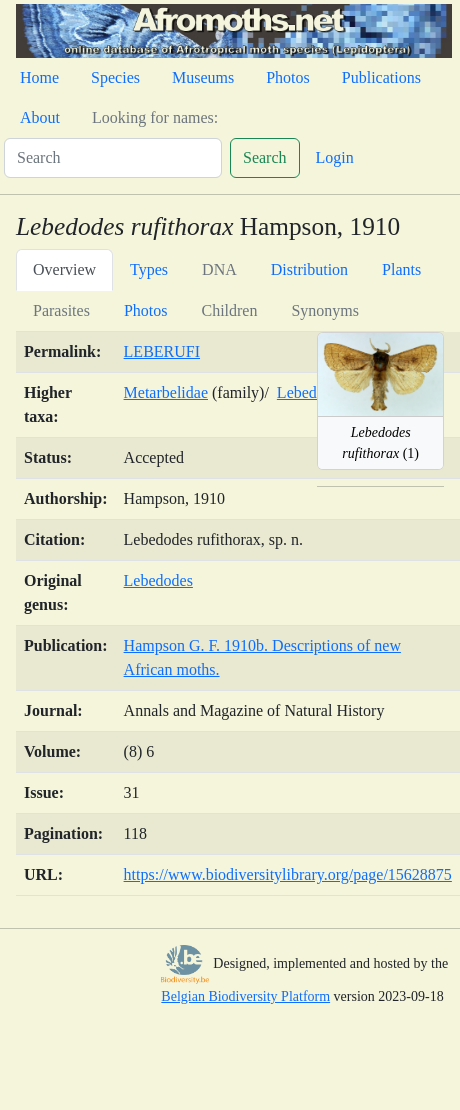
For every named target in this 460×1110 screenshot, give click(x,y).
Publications (381, 77)
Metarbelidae (166, 392)
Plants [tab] (401, 269)
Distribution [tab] (309, 269)
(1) (380, 443)
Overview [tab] (64, 269)
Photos (288, 77)
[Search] (113, 158)
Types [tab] (149, 269)
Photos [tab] (146, 310)
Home (39, 77)
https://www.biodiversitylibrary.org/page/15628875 (288, 874)
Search (265, 157)
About (40, 117)
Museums (203, 77)
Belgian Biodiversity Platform (245, 996)
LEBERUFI (162, 351)
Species (115, 77)
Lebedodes (158, 580)
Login (335, 157)
